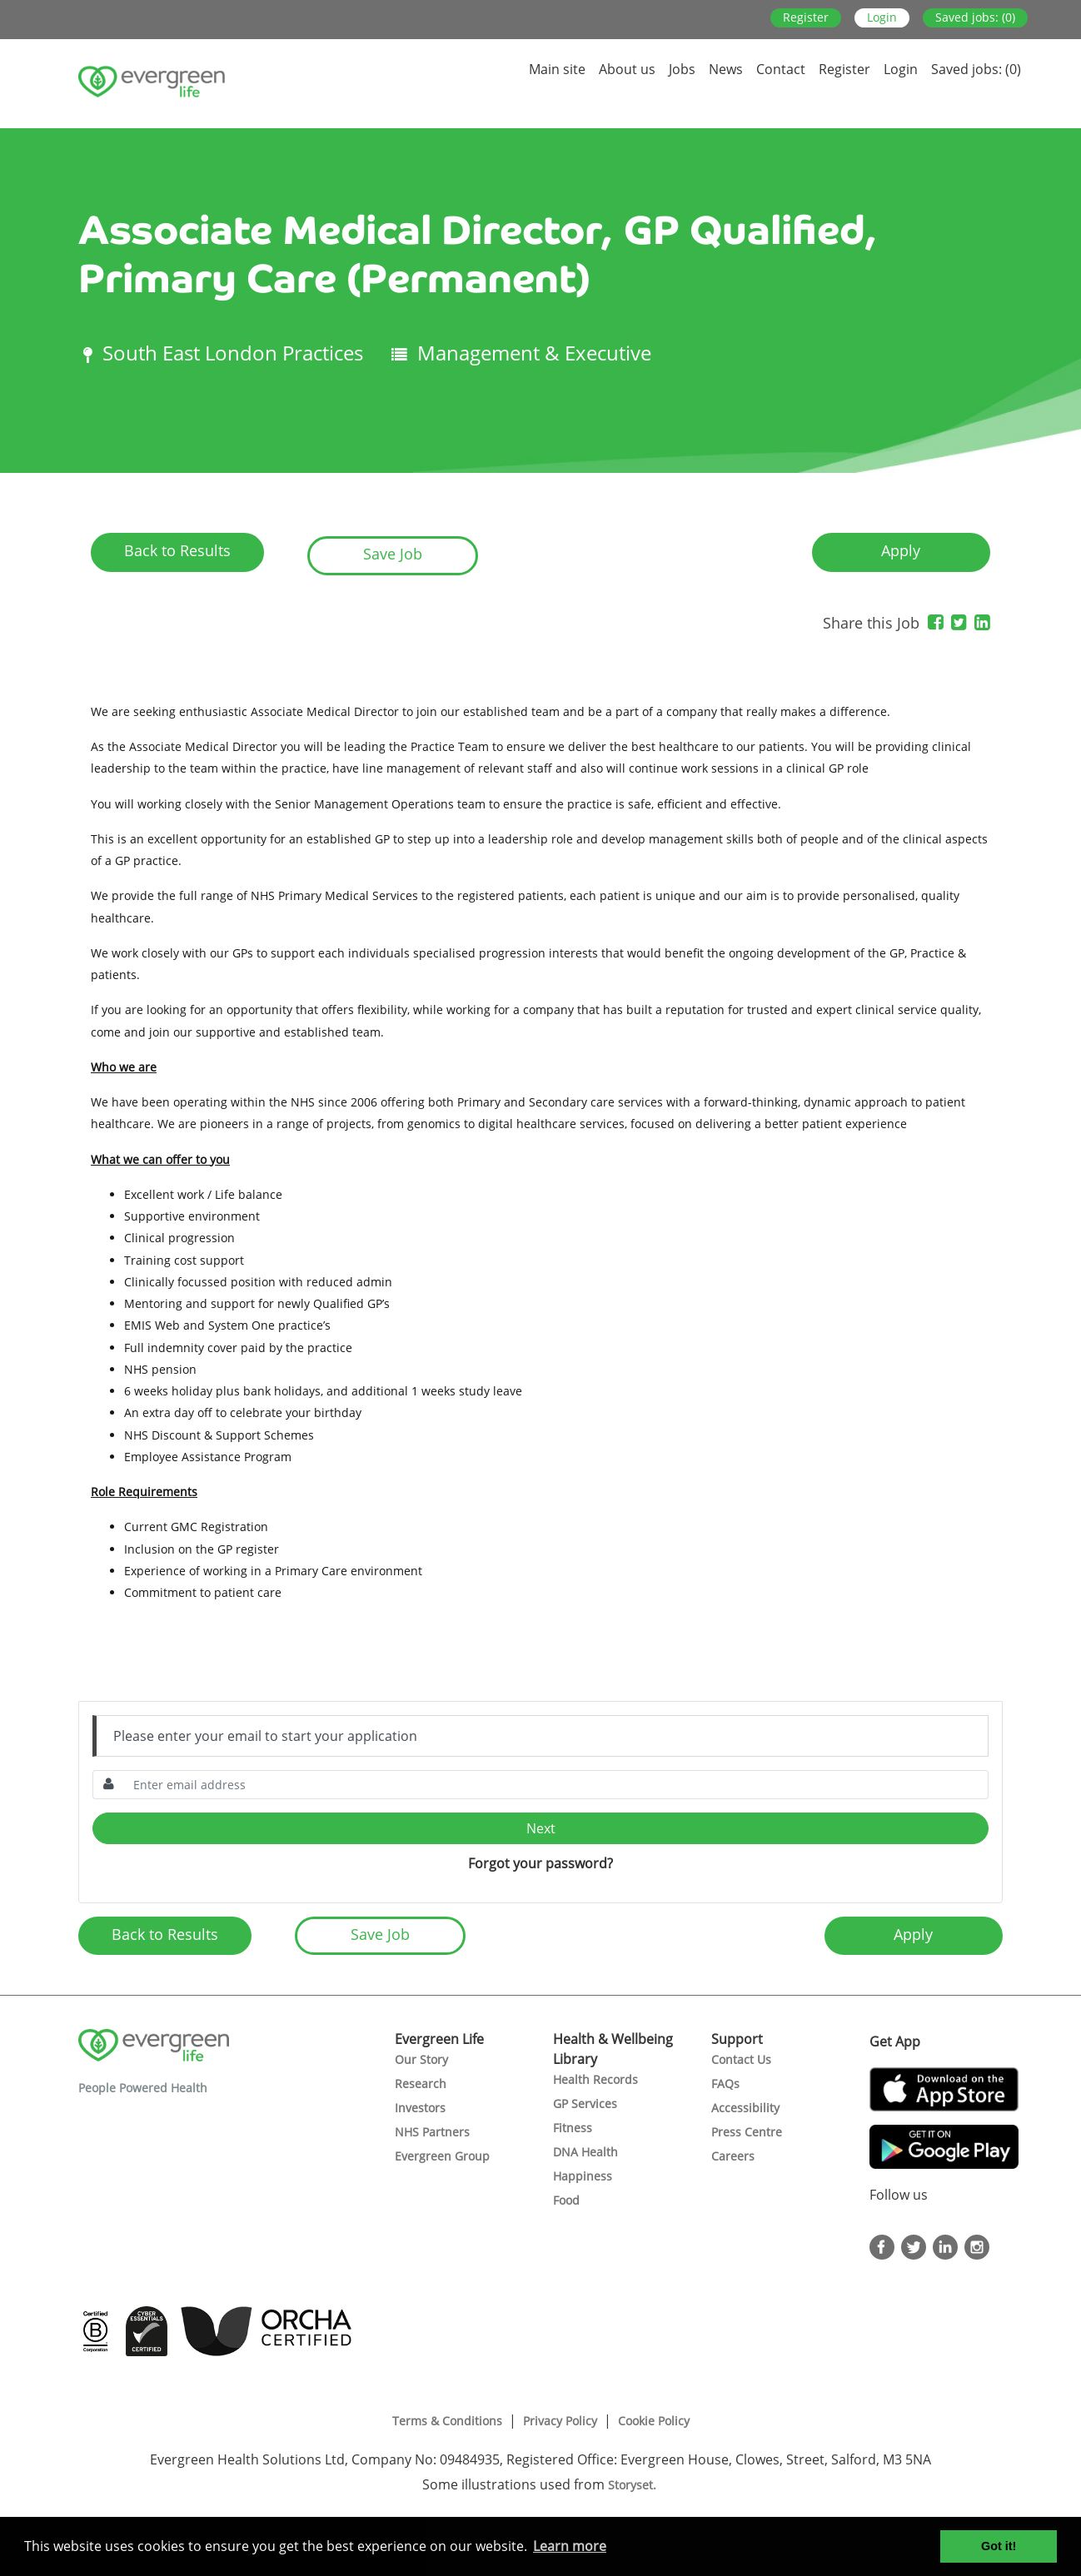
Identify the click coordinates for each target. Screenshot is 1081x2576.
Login (882, 17)
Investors (420, 2108)
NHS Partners (432, 2132)
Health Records (595, 2079)
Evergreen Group (442, 2156)
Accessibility (745, 2108)
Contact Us (741, 2059)
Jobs (682, 69)
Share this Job (871, 623)
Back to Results (177, 550)
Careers (733, 2156)
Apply (900, 550)
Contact (780, 69)
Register (806, 17)
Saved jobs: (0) (975, 17)
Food (566, 2200)
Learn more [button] (569, 2546)
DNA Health (585, 2152)
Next (540, 1828)
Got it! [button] (998, 2546)
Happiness (582, 2176)
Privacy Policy (560, 2421)
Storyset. (634, 2485)
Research (420, 2083)
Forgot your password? (540, 1863)
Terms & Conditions (447, 2421)
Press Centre (746, 2132)
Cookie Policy (654, 2421)
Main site (557, 69)
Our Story (421, 2059)
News (726, 69)
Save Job (392, 554)
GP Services (585, 2103)
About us (627, 69)
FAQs (725, 2083)
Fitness (572, 2128)
